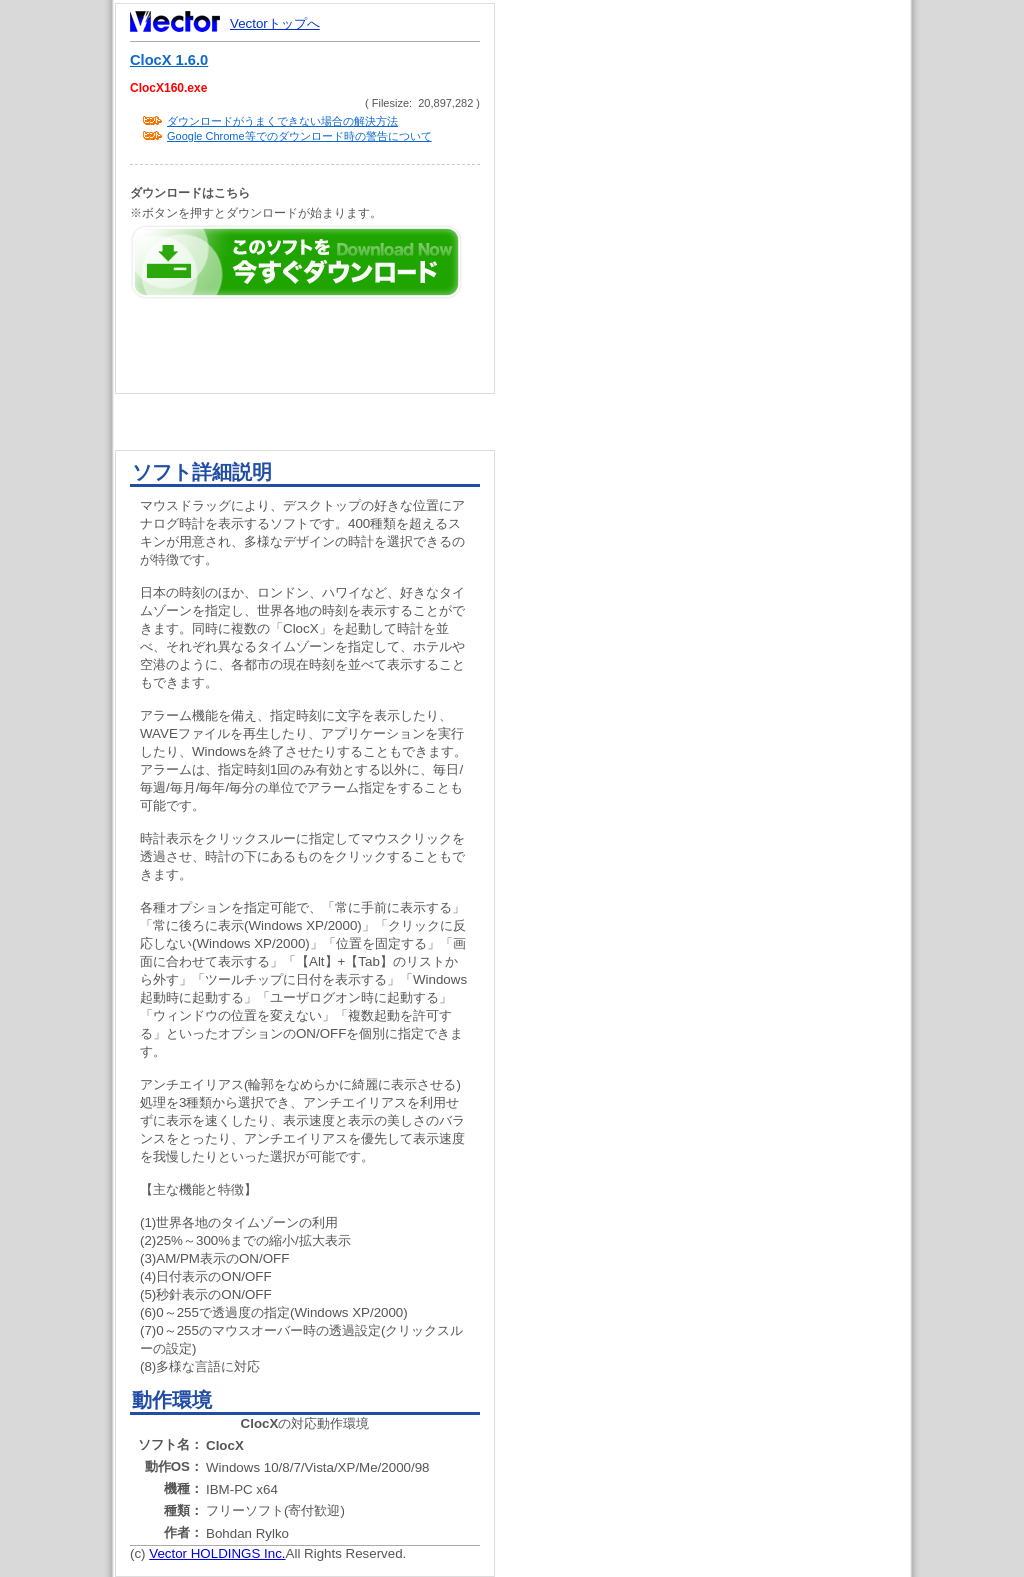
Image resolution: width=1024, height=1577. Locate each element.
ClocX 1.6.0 (169, 60)
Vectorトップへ (275, 23)
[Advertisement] (720, 380)
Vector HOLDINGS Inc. (217, 1553)
